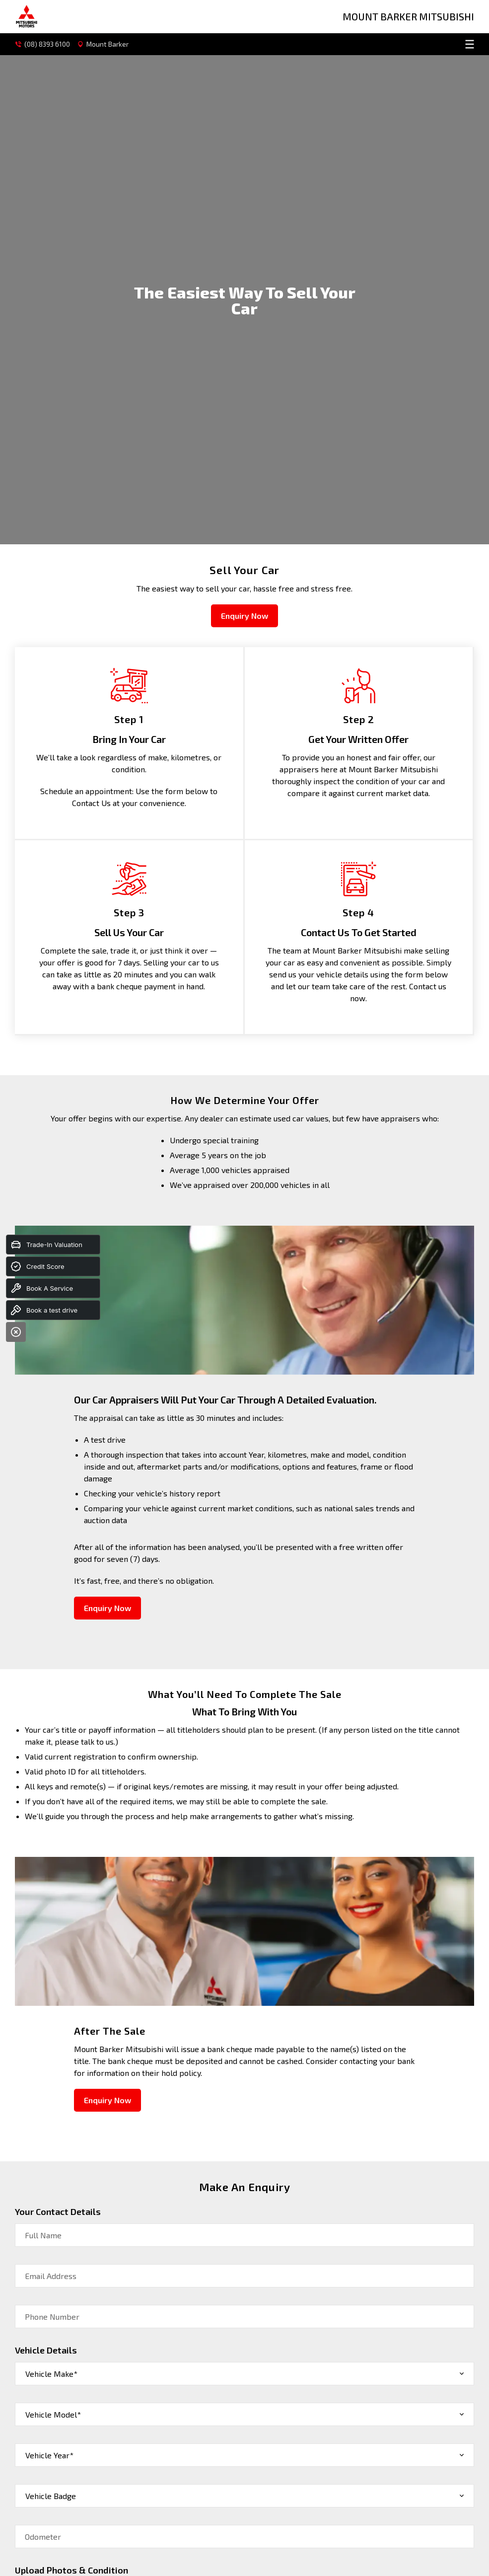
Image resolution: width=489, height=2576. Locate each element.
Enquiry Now (244, 248)
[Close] (16, 1332)
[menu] (306, 44)
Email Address (50, 1909)
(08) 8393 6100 (43, 44)
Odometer (43, 2169)
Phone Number (52, 1949)
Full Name (43, 1868)
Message (41, 2309)
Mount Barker (104, 44)
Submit (38, 2401)
